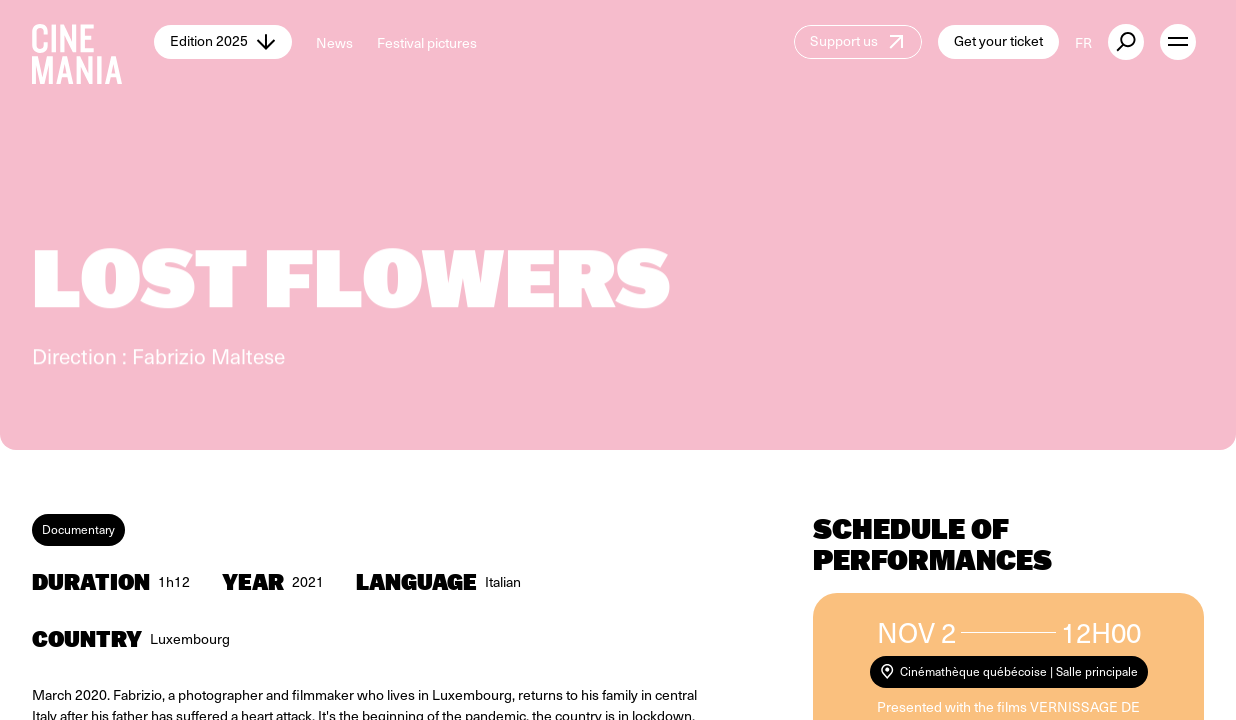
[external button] (1126, 42)
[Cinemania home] (93, 42)
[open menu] (1178, 42)
